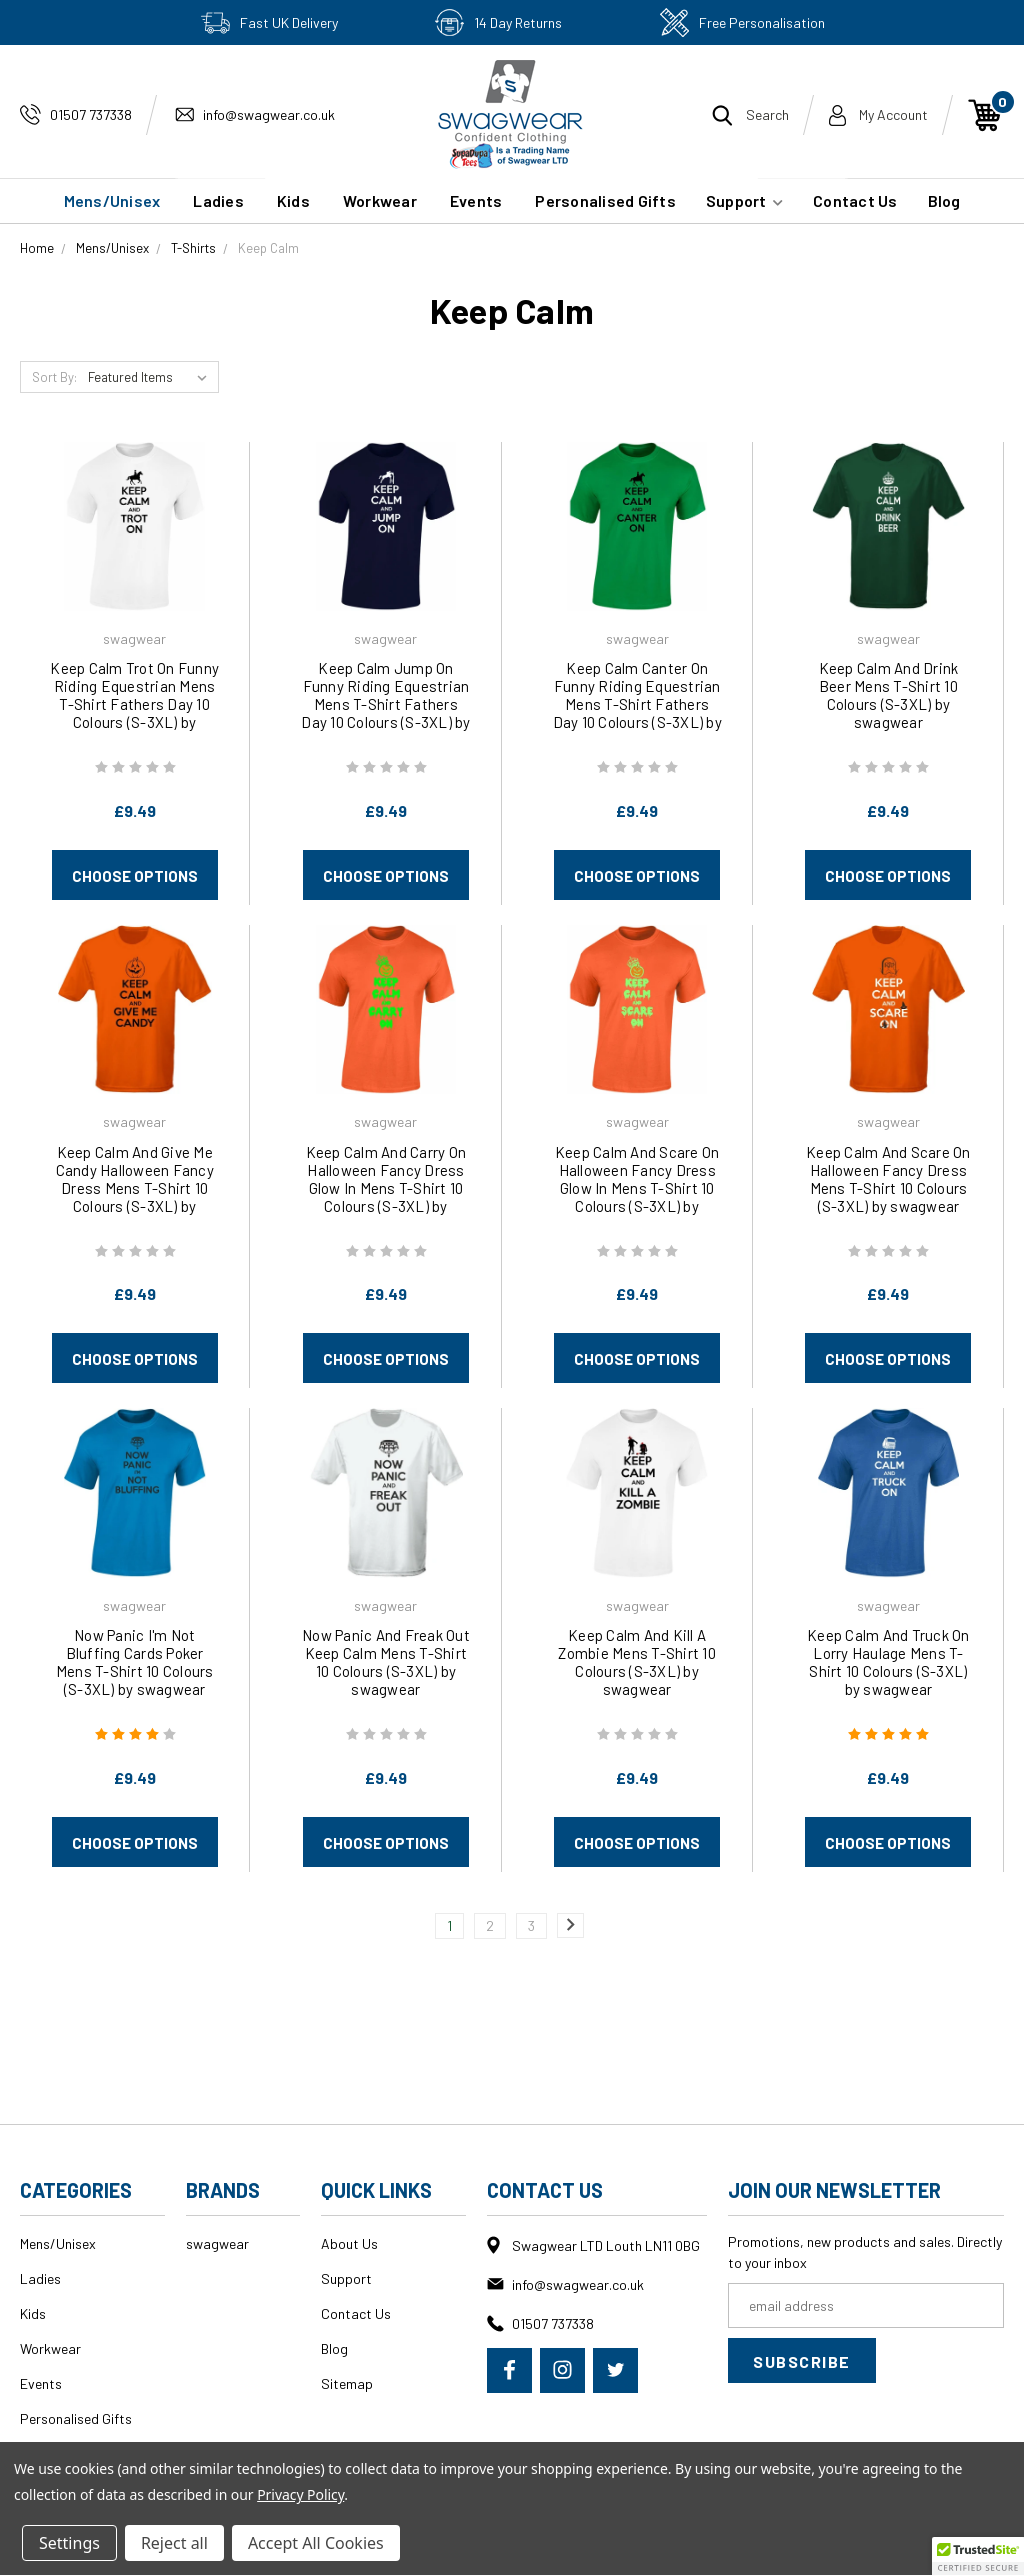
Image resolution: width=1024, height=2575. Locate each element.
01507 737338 (91, 114)
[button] (978, 2556)
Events (476, 200)
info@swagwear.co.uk (269, 114)
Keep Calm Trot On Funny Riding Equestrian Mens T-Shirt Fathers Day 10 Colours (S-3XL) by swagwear (134, 704)
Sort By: (54, 377)
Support (744, 200)
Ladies (218, 200)
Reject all (174, 2543)
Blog (944, 200)
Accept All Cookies (316, 2543)
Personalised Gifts (605, 200)
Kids (293, 200)
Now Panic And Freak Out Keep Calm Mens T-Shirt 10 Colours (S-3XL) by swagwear (386, 1662)
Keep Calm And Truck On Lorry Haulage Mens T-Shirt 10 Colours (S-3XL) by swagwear (888, 1662)
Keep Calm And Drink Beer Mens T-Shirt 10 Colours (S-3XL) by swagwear (889, 695)
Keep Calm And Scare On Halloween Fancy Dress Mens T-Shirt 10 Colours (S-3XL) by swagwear (888, 1179)
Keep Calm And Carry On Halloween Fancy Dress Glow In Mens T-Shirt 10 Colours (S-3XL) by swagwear (386, 1188)
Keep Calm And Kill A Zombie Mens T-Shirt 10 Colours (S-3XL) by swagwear (637, 1662)
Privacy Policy (300, 2494)
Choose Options (135, 876)
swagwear (217, 2243)
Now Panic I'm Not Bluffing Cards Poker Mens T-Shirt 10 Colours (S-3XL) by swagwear (135, 1662)
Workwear (380, 200)
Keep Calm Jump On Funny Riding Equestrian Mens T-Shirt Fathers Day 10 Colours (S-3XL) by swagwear (385, 704)
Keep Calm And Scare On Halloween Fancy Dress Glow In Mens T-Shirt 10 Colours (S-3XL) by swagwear (637, 1188)
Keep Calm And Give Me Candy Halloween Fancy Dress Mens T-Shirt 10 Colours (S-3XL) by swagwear (135, 1188)
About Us (349, 2243)
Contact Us (855, 200)
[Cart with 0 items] (985, 115)
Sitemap (347, 2383)
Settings (69, 2543)
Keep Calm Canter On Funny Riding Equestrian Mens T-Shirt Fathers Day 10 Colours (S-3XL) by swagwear (637, 704)
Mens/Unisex (112, 200)
